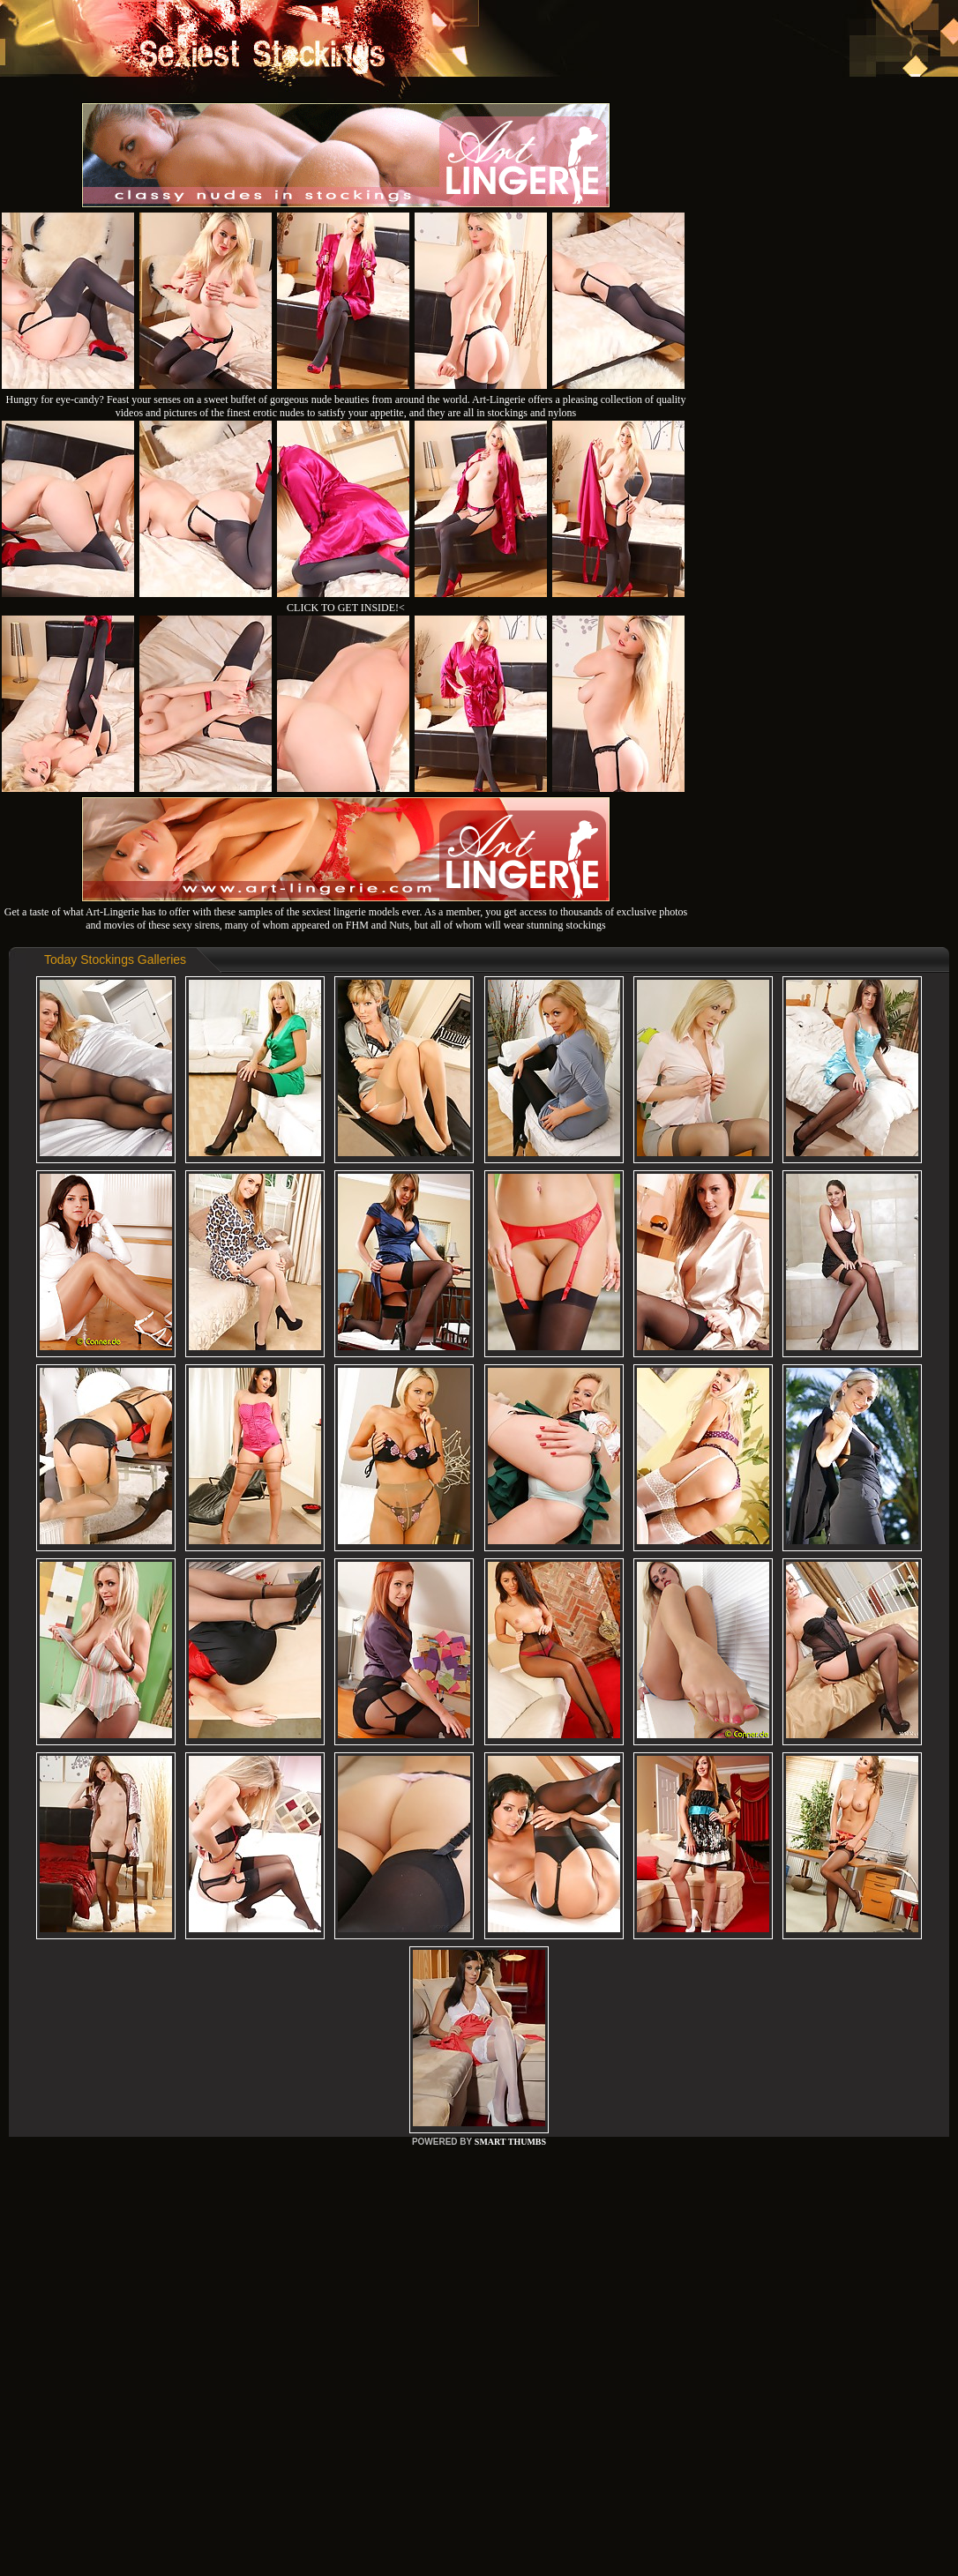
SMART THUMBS (510, 2142)
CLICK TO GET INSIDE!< (346, 607)
